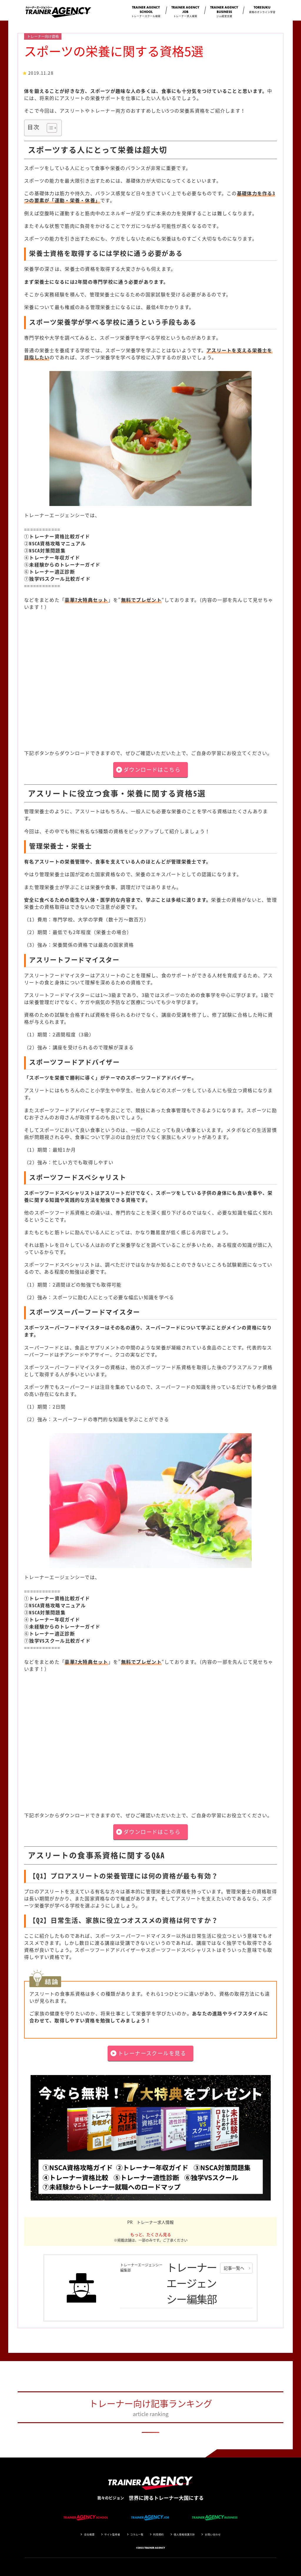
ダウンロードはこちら (151, 770)
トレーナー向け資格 (43, 36)
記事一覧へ (234, 2268)
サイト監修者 (112, 2534)
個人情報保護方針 (184, 2534)
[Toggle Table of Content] (49, 128)
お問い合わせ (213, 2534)
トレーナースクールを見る (152, 2053)
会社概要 (89, 2534)
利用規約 (158, 2534)
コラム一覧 (136, 2534)
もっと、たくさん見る (150, 2234)
